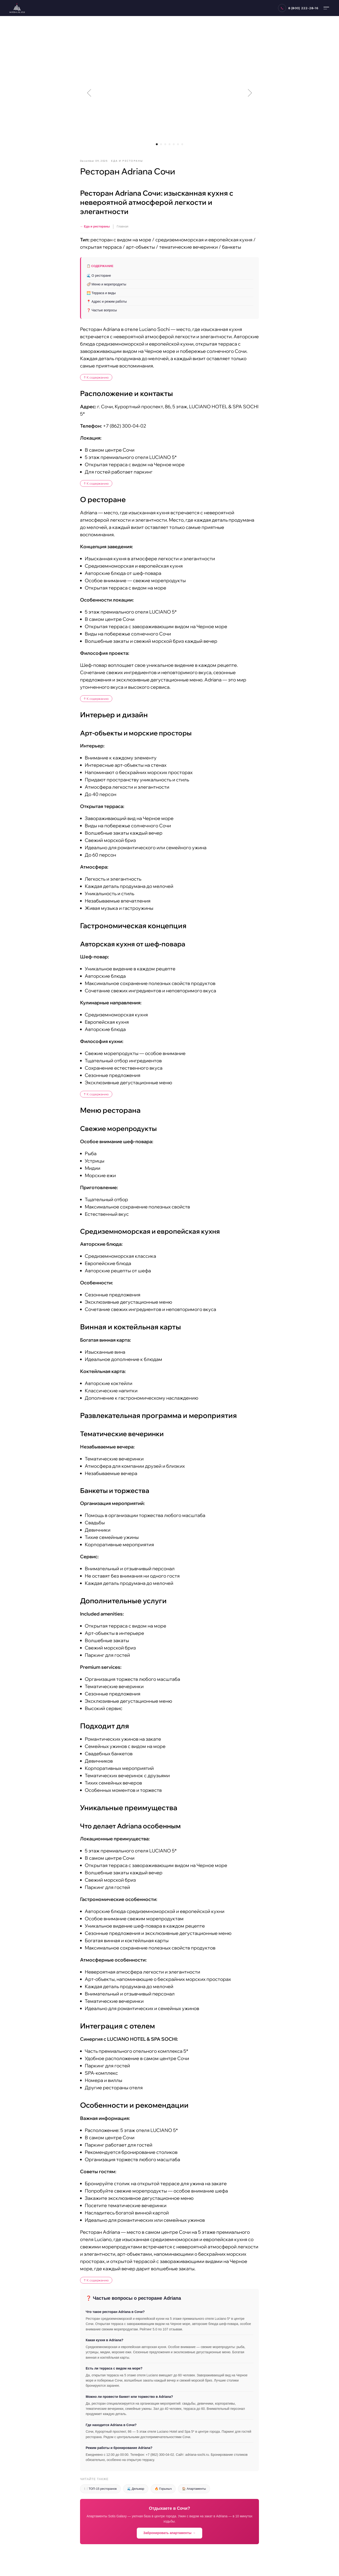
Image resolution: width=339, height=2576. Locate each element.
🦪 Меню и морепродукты (106, 288)
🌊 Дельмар (135, 2492)
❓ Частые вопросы (102, 314)
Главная (122, 230)
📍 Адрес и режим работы (107, 305)
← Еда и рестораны (95, 230)
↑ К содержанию (96, 381)
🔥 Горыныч (163, 2492)
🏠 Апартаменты (194, 2492)
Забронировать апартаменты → (169, 2537)
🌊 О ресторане (99, 279)
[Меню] (326, 8)
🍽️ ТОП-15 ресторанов (100, 2492)
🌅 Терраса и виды (101, 297)
